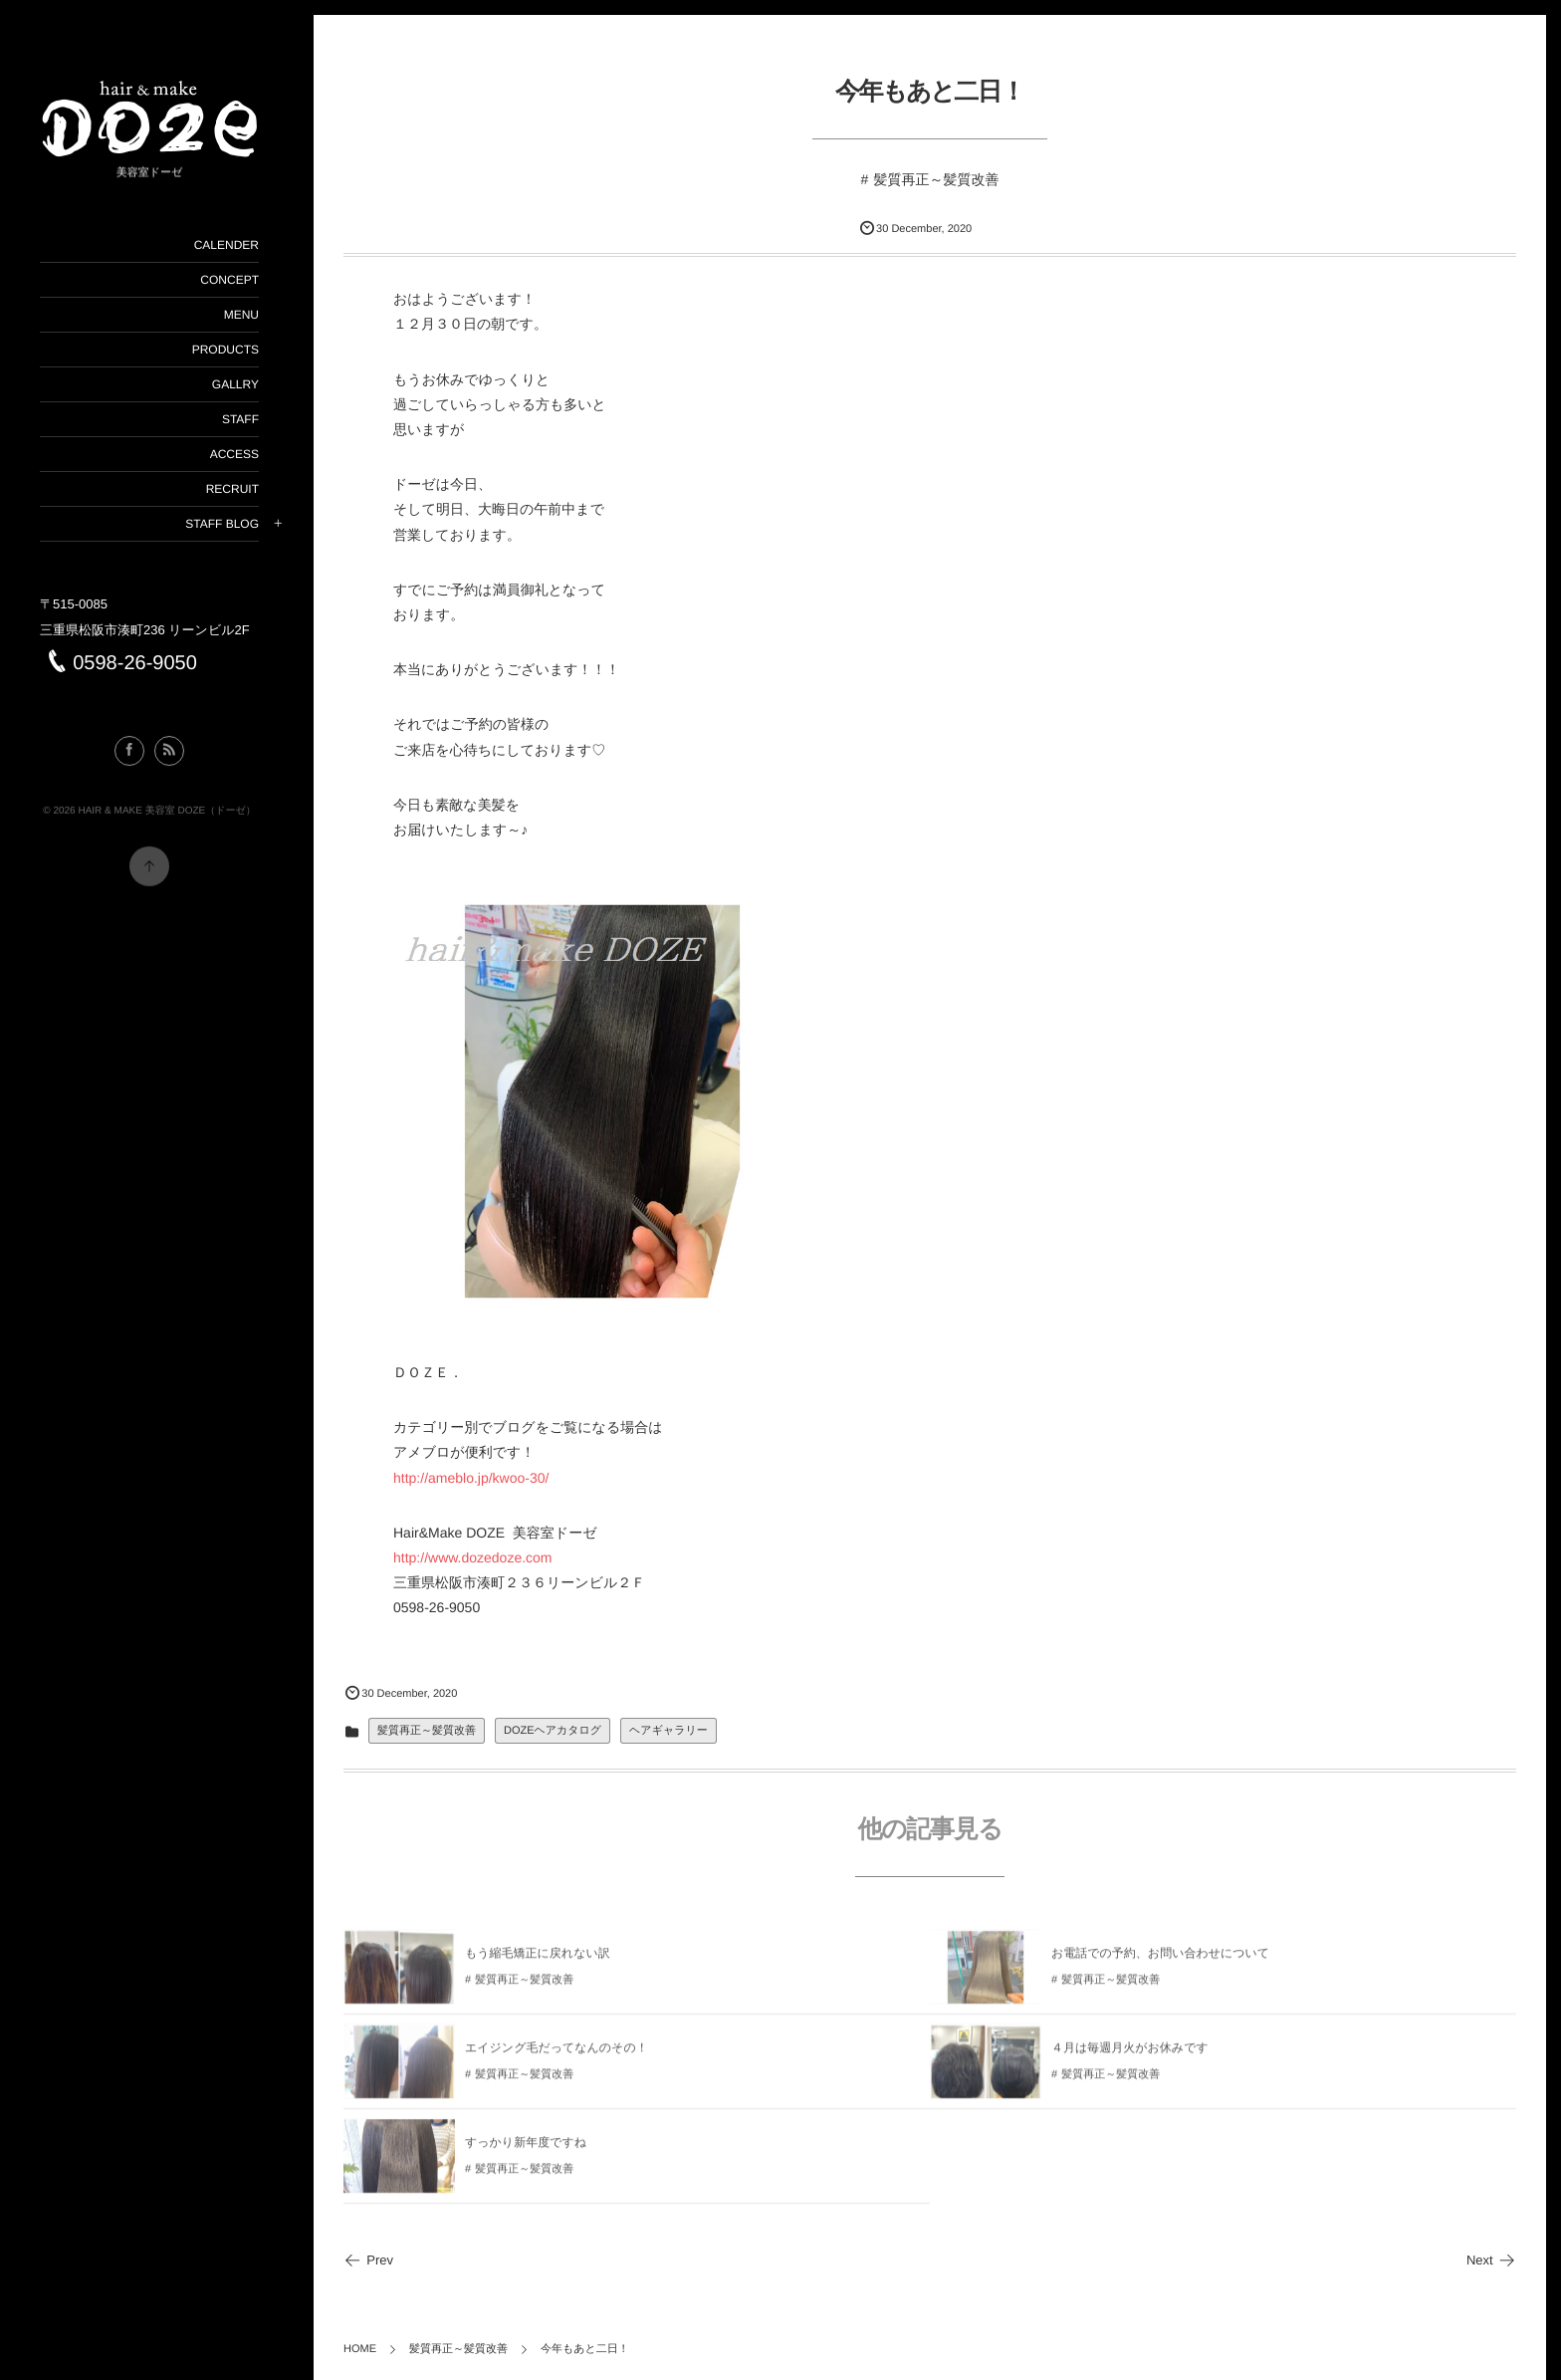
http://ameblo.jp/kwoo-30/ (471, 1478)
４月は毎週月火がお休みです (1130, 2054)
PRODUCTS (224, 350)
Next (1491, 2260)
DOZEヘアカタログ (552, 1731)
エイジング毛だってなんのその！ (556, 2054)
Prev (368, 2260)
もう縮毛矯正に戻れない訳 (537, 1960)
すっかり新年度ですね (525, 2149)
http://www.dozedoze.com (473, 1557)
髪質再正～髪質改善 (936, 179)
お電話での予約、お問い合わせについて (1160, 1960)
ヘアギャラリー (668, 1731)
